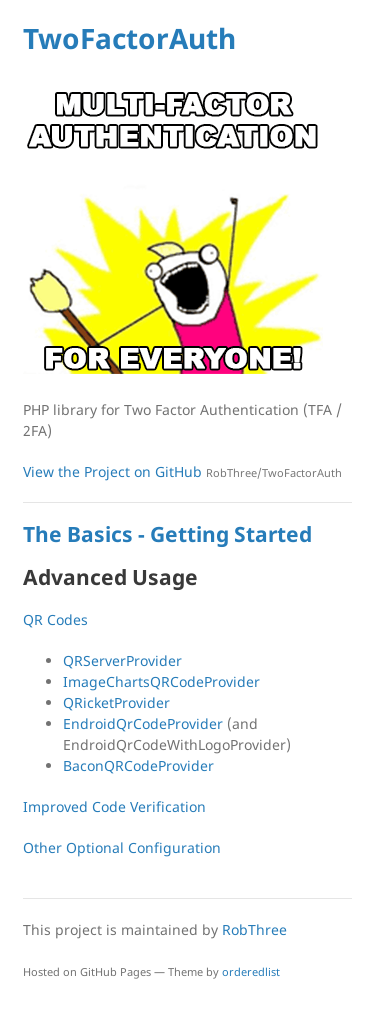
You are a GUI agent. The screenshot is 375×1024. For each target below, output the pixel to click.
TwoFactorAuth (129, 38)
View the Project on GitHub (182, 471)
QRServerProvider (122, 660)
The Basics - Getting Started (167, 534)
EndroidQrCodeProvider (143, 723)
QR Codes (55, 619)
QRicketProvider (116, 702)
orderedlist (251, 971)
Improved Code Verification (114, 806)
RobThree (254, 929)
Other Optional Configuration (122, 847)
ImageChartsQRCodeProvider (161, 681)
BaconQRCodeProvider (138, 765)
